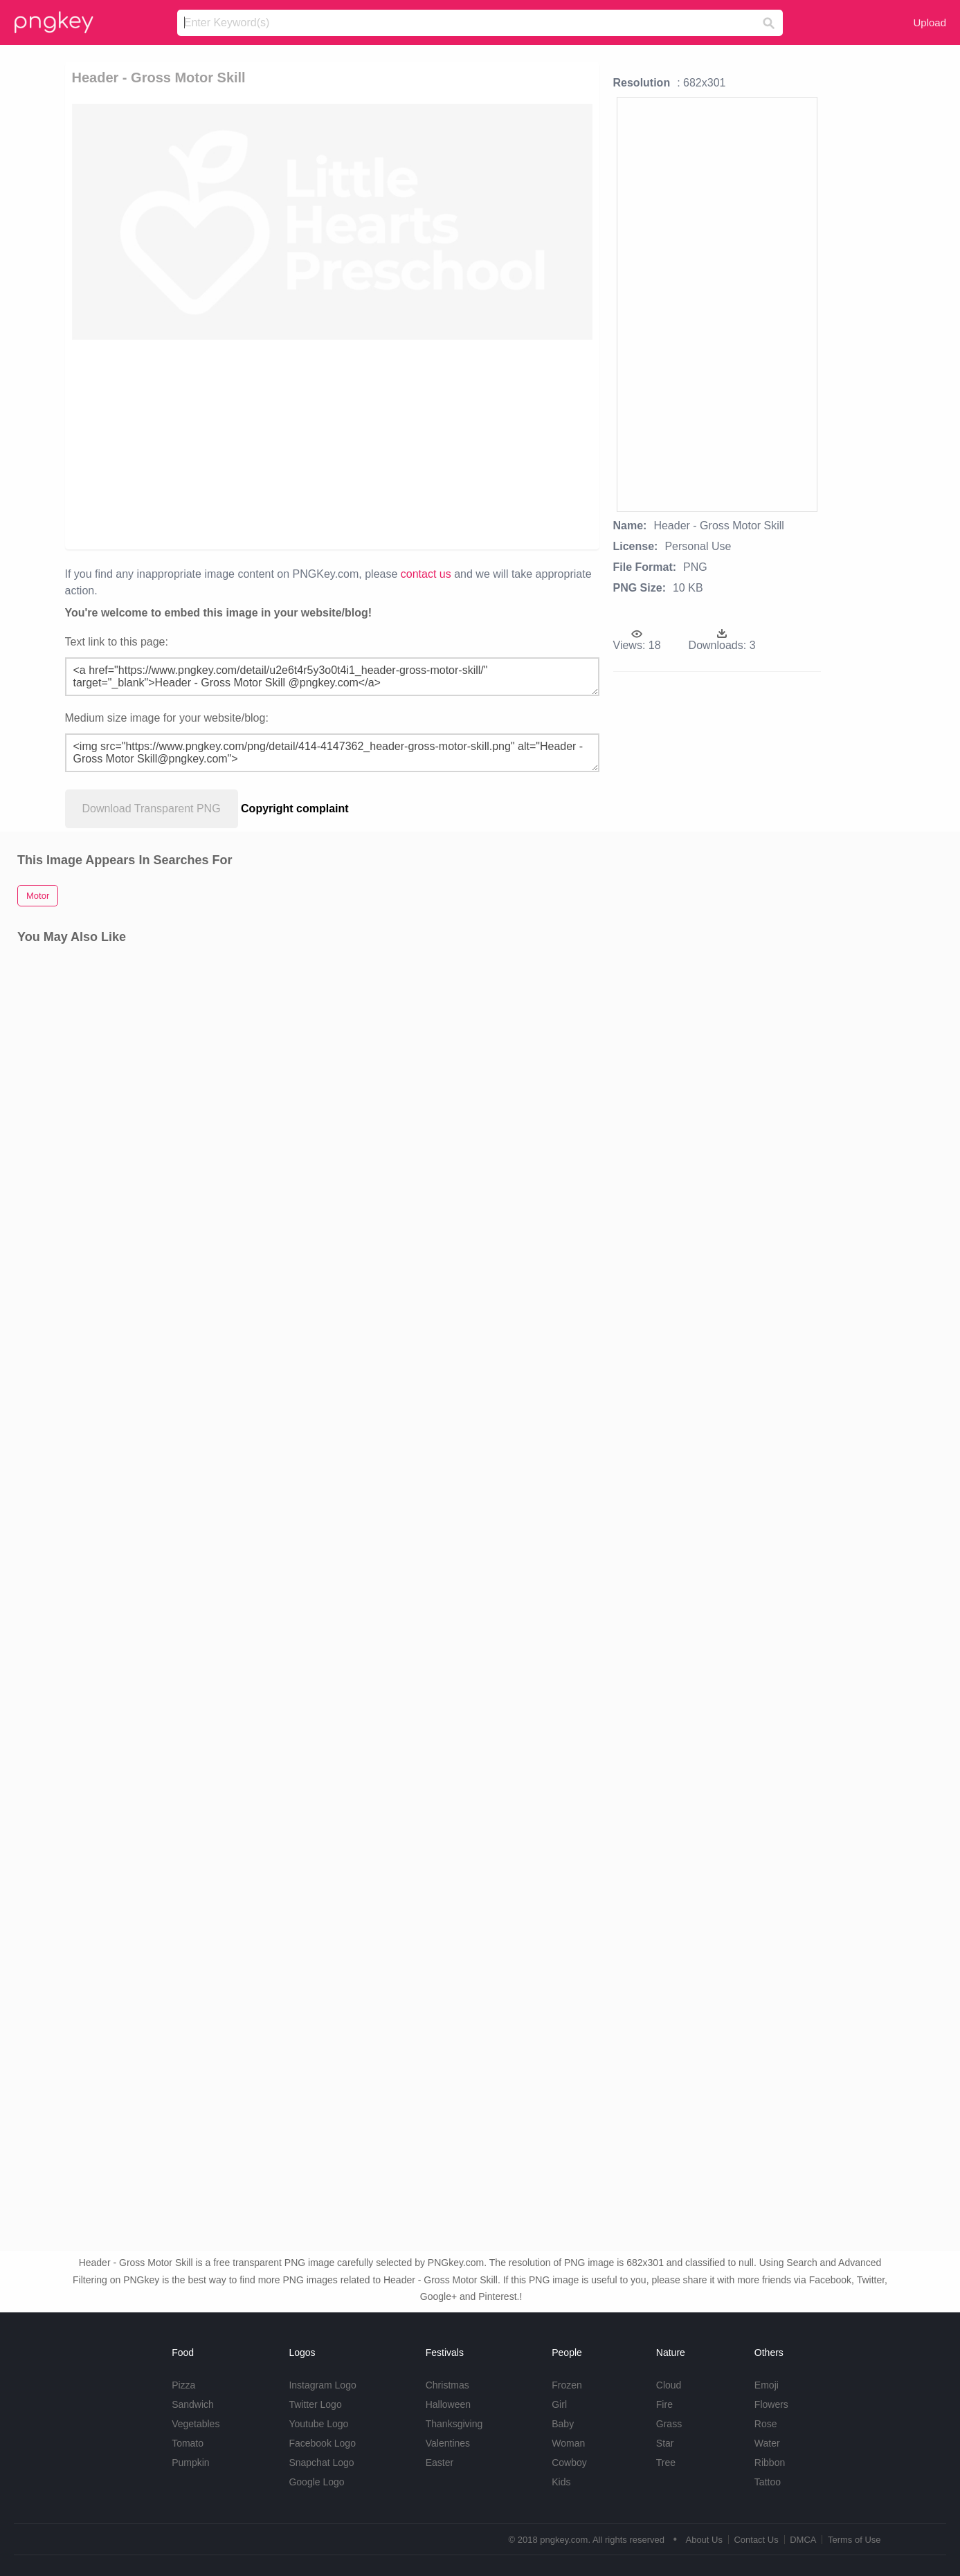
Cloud (669, 2385)
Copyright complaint (295, 808)
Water (767, 2443)
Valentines (448, 2443)
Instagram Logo (322, 2385)
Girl (559, 2404)
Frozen (567, 2385)
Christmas (447, 2385)
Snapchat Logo (321, 2462)
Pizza (183, 2385)
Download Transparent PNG (151, 808)
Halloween (448, 2404)
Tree (666, 2462)
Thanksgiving (454, 2423)
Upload (929, 22)
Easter (439, 2462)
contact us (426, 574)
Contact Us (756, 2539)
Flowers (771, 2404)
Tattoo (767, 2481)
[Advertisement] (332, 443)
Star (665, 2443)
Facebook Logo (322, 2443)
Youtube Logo (318, 2423)
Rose (765, 2423)
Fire (664, 2404)
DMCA (803, 2539)
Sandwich (193, 2404)
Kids (561, 2481)
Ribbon (769, 2462)
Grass (669, 2423)
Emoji (766, 2385)
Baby (563, 2423)
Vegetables (195, 2423)
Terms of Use (854, 2539)
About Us (703, 2539)
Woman (568, 2443)
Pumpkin (190, 2462)
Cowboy (569, 2462)
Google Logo (316, 2481)
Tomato (187, 2443)
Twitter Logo (315, 2404)
